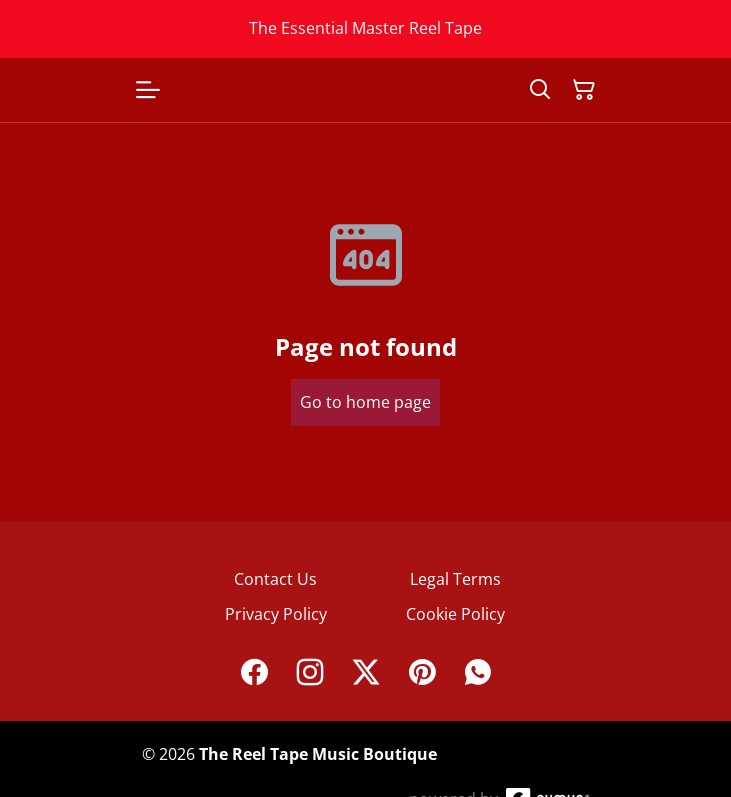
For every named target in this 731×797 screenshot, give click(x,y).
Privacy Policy (276, 614)
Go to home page (365, 402)
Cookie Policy (455, 614)
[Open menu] (148, 90)
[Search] (540, 90)
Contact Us (275, 579)
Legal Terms (455, 579)
